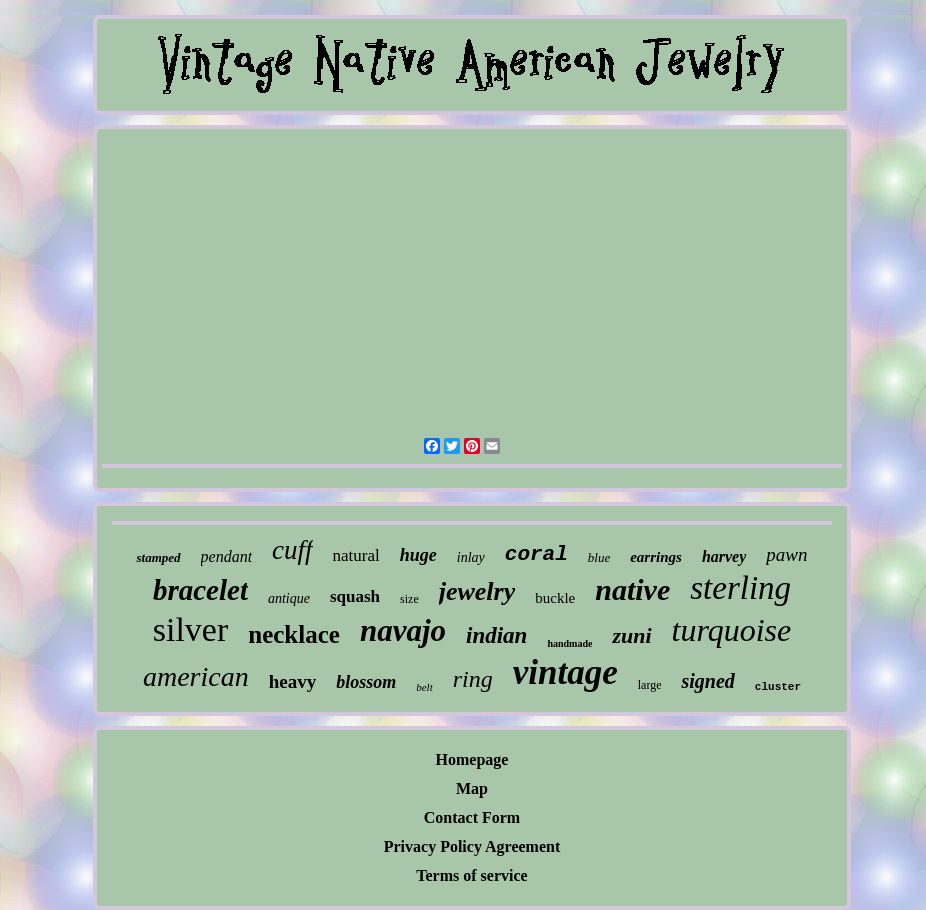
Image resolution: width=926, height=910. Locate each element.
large (650, 685)
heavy (293, 681)
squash (355, 596)
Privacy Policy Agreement (472, 846)
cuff (292, 550)
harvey (724, 556)
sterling (740, 588)
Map (472, 788)
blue (599, 557)
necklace (294, 634)
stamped (158, 557)
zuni (631, 635)
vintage (565, 672)
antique (289, 598)
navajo (403, 630)
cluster (778, 687)
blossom (366, 682)
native (632, 589)
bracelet (200, 590)
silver (191, 629)
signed (707, 681)
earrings (656, 557)
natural (356, 555)
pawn (786, 554)
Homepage (472, 759)
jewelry (477, 591)
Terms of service (471, 875)
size (409, 599)
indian (496, 635)
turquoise (732, 630)
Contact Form (472, 817)
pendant (227, 556)
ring (473, 679)
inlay (471, 557)
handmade (569, 643)
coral (536, 554)
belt (424, 687)
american (196, 676)
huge (418, 555)
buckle (555, 598)
